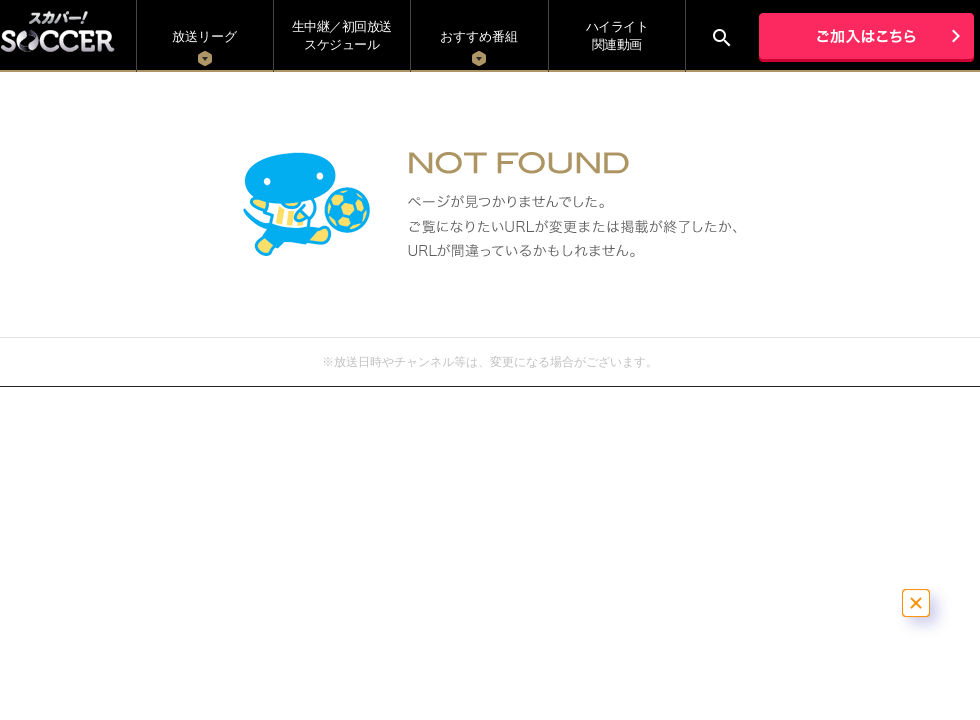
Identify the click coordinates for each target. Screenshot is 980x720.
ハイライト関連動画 (617, 35)
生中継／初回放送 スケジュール (342, 35)
